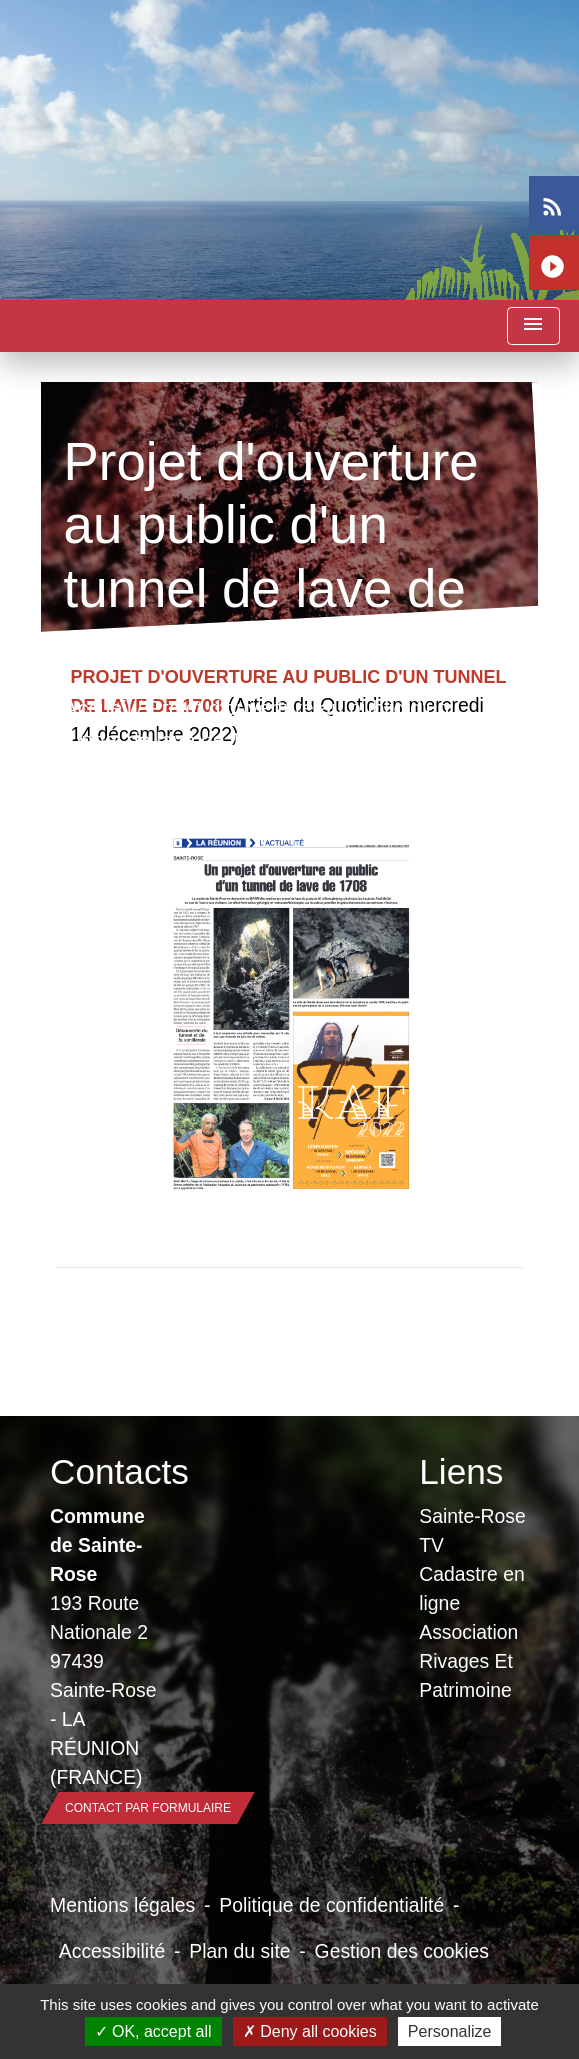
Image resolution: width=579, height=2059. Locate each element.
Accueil (97, 708)
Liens (461, 1471)
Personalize (450, 2031)
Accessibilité (112, 1951)
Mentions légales (122, 1905)
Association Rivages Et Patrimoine (468, 1661)
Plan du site (239, 1951)
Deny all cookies (310, 2031)
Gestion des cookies (402, 1951)
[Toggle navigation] (533, 326)
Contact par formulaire (148, 1808)
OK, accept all (153, 2031)
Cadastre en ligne (471, 1588)
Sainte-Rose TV (472, 1530)
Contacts (105, 1471)
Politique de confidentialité (331, 1905)
